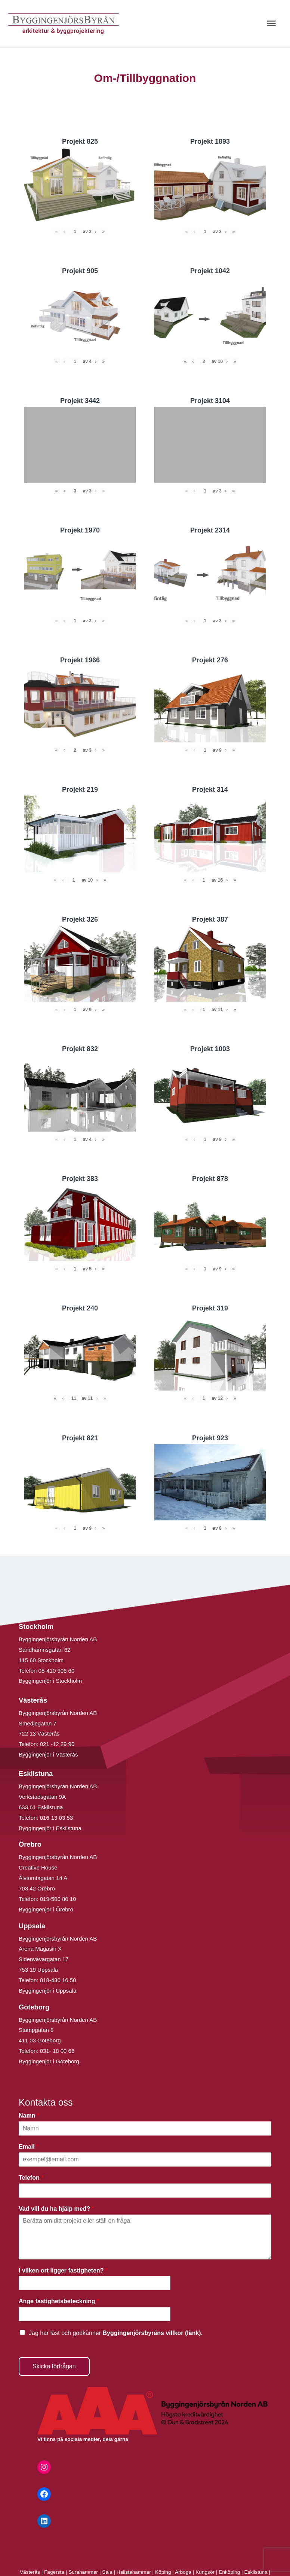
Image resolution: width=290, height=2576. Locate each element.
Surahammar (83, 2572)
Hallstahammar (134, 2572)
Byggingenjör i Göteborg (49, 2061)
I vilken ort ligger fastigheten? (63, 2270)
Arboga (183, 2572)
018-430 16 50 (58, 1980)
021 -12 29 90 (57, 1744)
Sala (107, 2572)
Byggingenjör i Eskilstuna (50, 1828)
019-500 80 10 (57, 1899)
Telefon (31, 2177)
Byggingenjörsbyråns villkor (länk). (152, 2333)
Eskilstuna (256, 2572)
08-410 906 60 (56, 1670)
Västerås (30, 2572)
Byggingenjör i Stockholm (50, 1681)
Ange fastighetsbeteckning (59, 2301)
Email (28, 2146)
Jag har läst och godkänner (116, 2333)
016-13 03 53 (55, 1818)
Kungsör (205, 2572)
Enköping (229, 2572)
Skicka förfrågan (54, 2366)
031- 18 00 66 (57, 2051)
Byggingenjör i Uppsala (47, 1990)
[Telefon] (145, 2190)
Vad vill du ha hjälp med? (56, 2209)
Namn (29, 2115)
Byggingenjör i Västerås (48, 1754)
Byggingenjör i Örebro (46, 1909)
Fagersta (54, 2572)
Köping (163, 2572)
